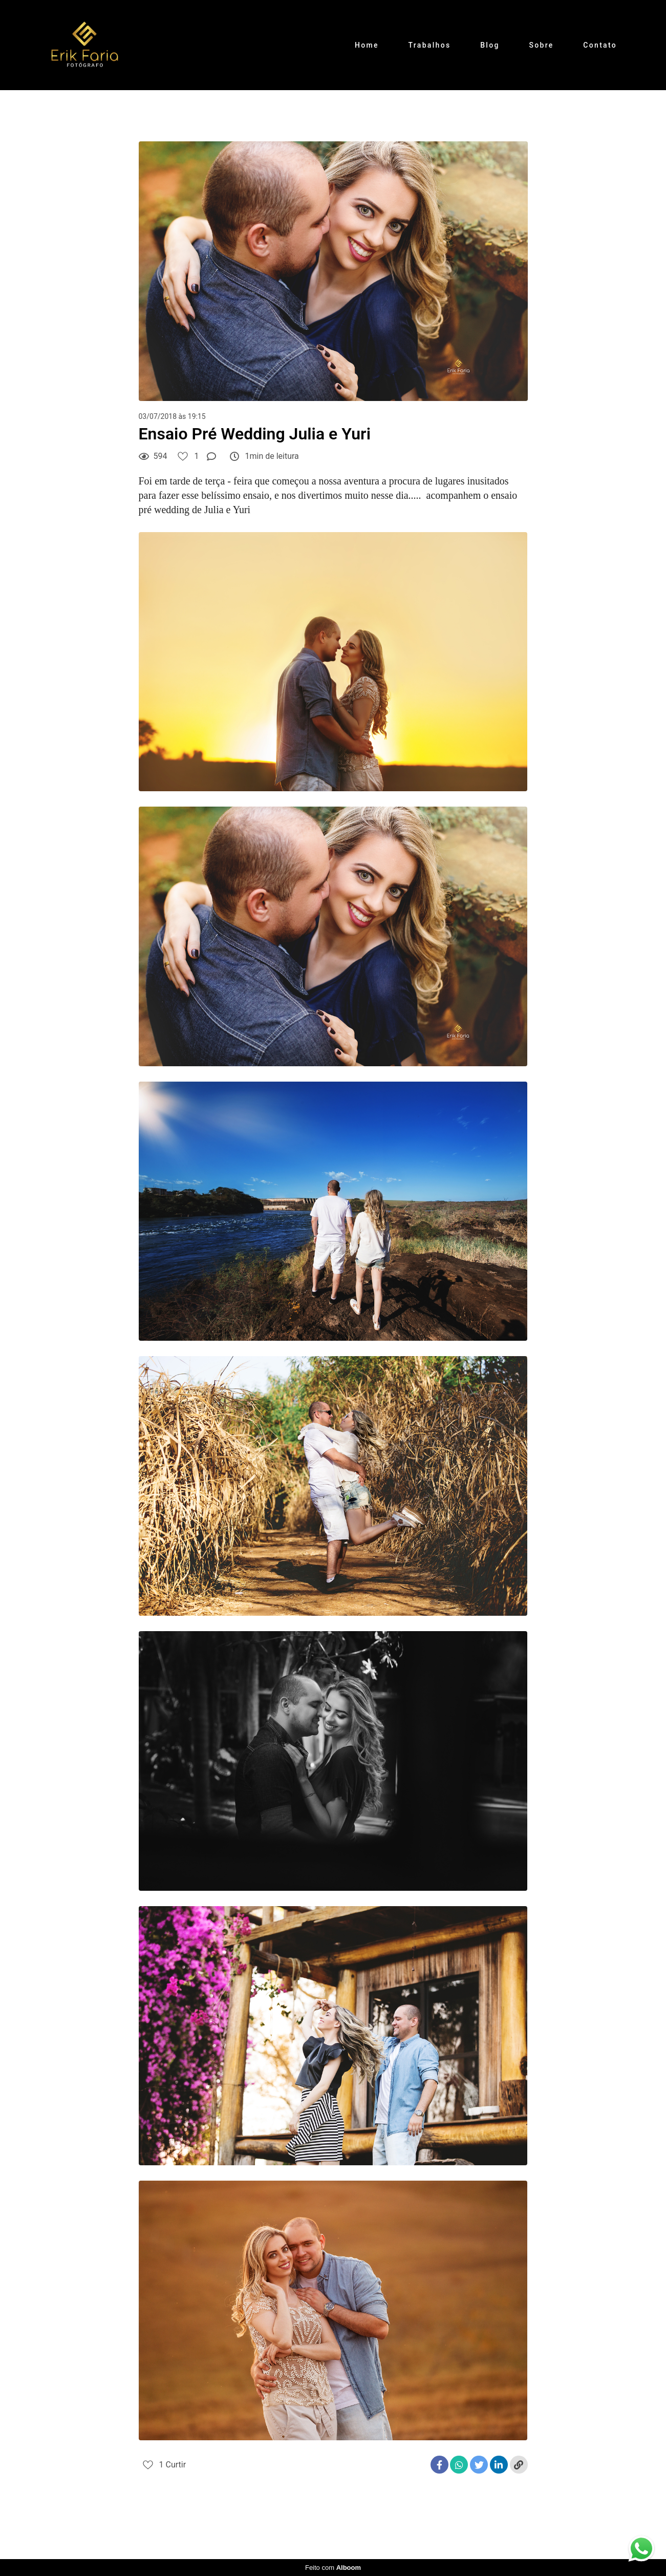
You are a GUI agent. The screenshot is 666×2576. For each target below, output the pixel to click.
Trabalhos (430, 45)
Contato (600, 45)
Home (367, 45)
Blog (490, 45)
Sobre (541, 45)
